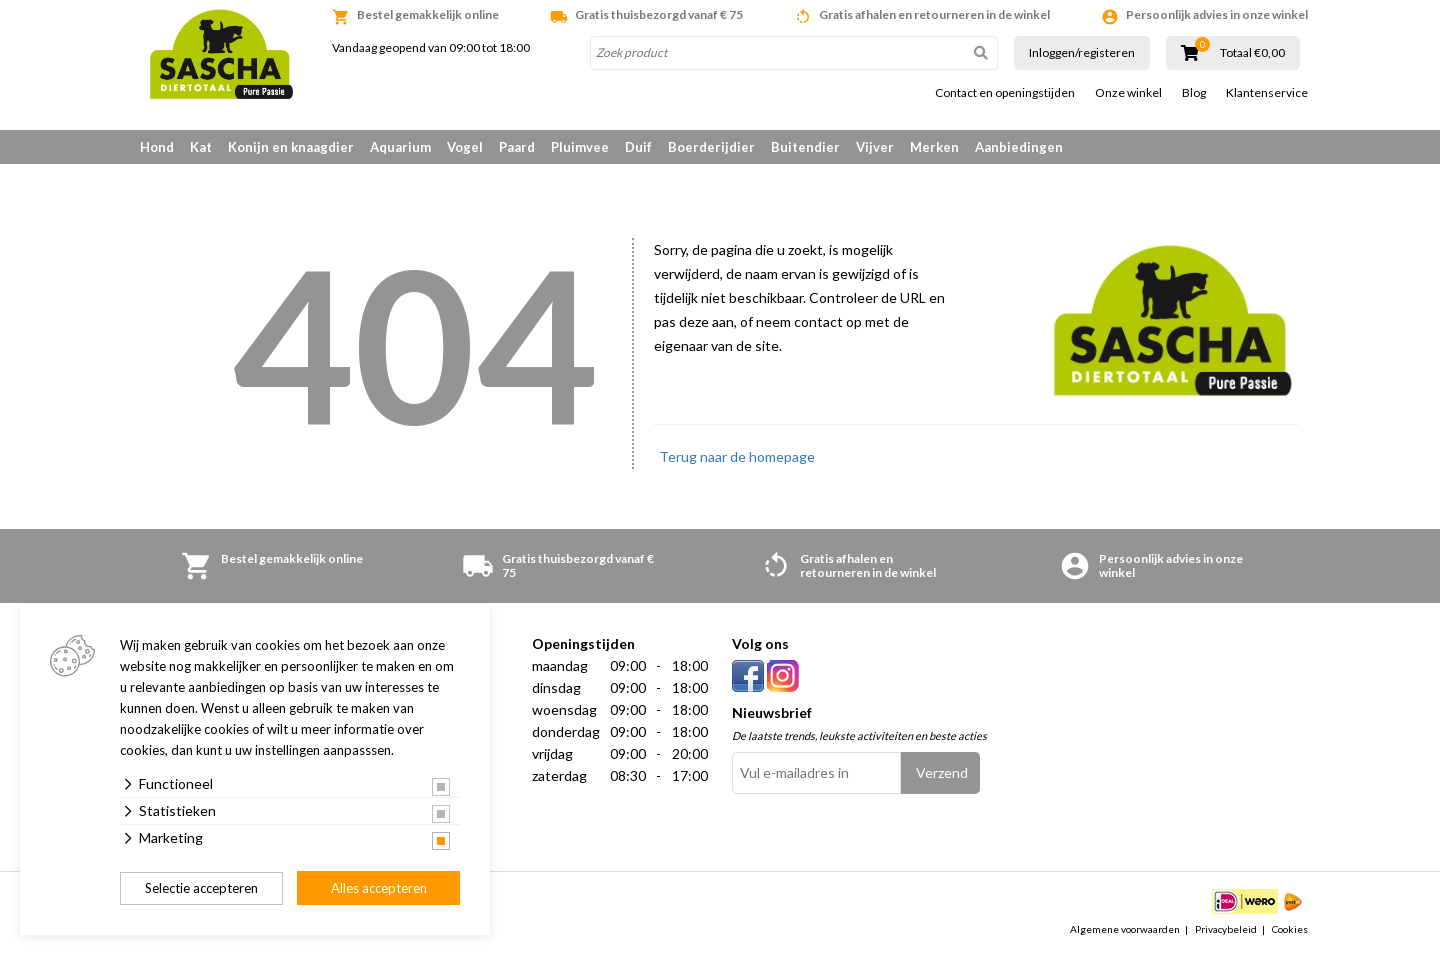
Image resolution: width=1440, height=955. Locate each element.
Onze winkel (1128, 93)
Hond (157, 147)
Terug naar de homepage (737, 456)
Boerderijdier (711, 147)
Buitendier (805, 147)
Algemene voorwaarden (1125, 929)
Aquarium (400, 147)
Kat (201, 147)
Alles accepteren (379, 888)
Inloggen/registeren (1082, 52)
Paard (517, 147)
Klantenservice (1267, 93)
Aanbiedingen (1019, 147)
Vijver (875, 147)
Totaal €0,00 (1252, 53)
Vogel (465, 147)
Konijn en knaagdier (291, 147)
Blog (1194, 93)
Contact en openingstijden (1005, 93)
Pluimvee (580, 147)
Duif (638, 147)
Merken (934, 147)
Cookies (1290, 929)
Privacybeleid (1226, 929)
